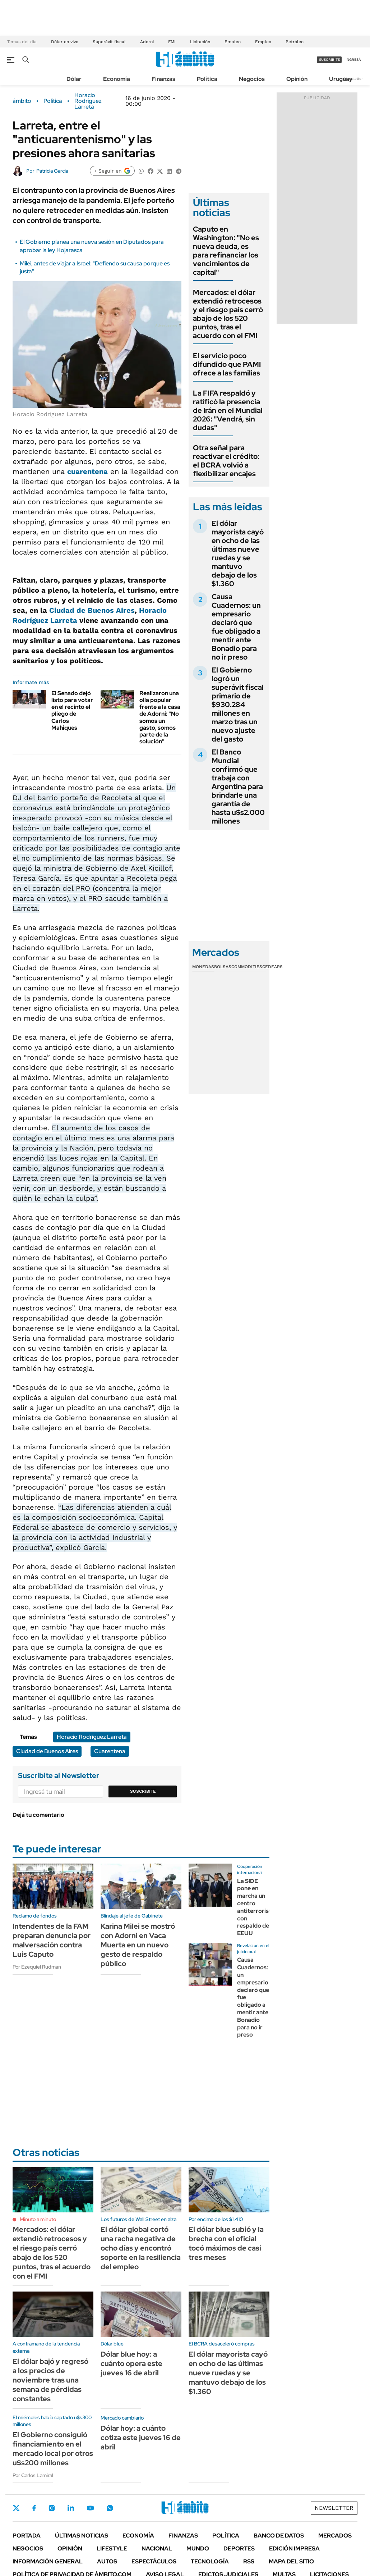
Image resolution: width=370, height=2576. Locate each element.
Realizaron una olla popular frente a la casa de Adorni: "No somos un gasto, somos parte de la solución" (159, 717)
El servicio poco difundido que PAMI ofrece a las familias (227, 364)
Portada (27, 2535)
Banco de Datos (279, 2535)
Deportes (239, 2548)
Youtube (90, 2508)
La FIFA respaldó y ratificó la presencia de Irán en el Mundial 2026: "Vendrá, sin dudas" (228, 410)
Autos (107, 2561)
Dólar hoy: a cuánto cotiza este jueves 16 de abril (141, 2438)
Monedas (203, 966)
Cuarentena (109, 1751)
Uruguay (340, 79)
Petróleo (295, 41)
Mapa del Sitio (291, 2561)
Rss (248, 2561)
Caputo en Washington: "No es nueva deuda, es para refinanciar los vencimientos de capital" (226, 250)
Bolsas (222, 966)
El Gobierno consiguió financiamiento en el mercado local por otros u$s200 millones (53, 2448)
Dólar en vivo (64, 41)
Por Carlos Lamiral (33, 2475)
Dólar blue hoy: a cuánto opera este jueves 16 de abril (131, 2363)
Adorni (147, 41)
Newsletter (353, 79)
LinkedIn (71, 2508)
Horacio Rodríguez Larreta (88, 101)
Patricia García (52, 171)
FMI (172, 41)
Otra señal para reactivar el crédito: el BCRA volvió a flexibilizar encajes (226, 460)
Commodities (246, 966)
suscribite (329, 59)
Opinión (296, 79)
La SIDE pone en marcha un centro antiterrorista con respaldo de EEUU (255, 1907)
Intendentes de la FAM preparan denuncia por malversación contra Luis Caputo (52, 1940)
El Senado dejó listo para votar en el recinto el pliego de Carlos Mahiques (72, 710)
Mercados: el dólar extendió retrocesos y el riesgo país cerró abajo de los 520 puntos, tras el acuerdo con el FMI (228, 314)
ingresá (353, 59)
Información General (48, 2561)
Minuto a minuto (38, 2219)
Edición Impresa (294, 2548)
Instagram (51, 2508)
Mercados (335, 2535)
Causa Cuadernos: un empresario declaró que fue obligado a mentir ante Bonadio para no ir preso (236, 627)
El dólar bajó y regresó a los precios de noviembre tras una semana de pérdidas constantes (50, 2380)
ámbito (22, 101)
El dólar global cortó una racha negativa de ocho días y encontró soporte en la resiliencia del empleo (141, 2248)
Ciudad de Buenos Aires (92, 610)
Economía (116, 79)
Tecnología (210, 2561)
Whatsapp (110, 2508)
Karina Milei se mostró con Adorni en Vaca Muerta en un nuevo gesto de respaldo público (138, 1944)
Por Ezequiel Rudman (37, 1967)
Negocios (252, 79)
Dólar (74, 79)
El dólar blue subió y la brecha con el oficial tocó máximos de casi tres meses (226, 2243)
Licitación (200, 41)
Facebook (34, 2508)
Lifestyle (112, 2548)
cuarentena (87, 471)
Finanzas (163, 79)
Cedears (272, 966)
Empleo (233, 41)
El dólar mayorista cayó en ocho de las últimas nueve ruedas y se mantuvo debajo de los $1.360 (238, 553)
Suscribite (143, 1791)
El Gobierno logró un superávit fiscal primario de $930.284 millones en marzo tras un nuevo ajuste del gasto (238, 704)
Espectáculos (153, 2561)
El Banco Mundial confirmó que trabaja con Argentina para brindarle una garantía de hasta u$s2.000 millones (238, 786)
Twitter (16, 2508)
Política (207, 79)
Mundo (197, 2548)
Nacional (157, 2548)
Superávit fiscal (109, 41)
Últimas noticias (81, 2535)
